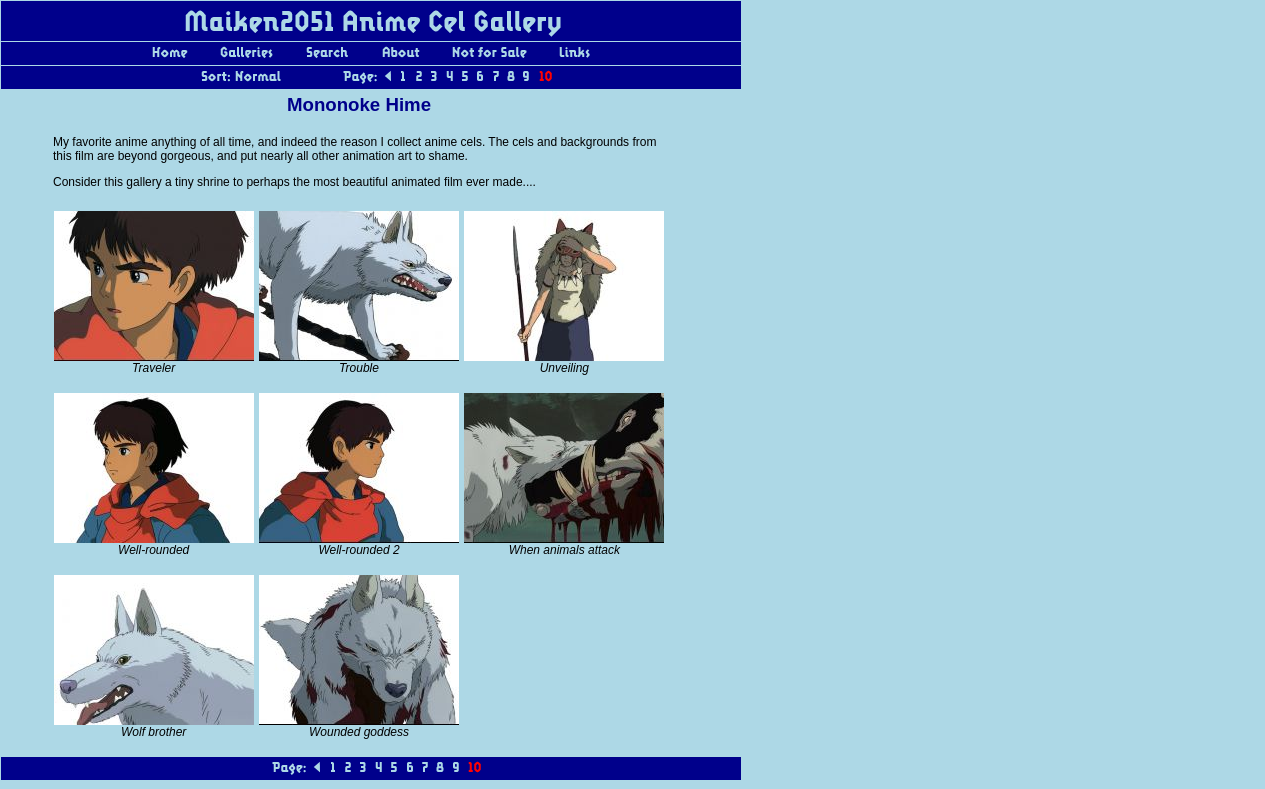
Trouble (359, 368)
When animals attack (564, 550)
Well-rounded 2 (358, 550)
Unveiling (564, 368)
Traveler (153, 368)
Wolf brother (153, 732)
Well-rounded (153, 550)
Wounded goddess (359, 732)
